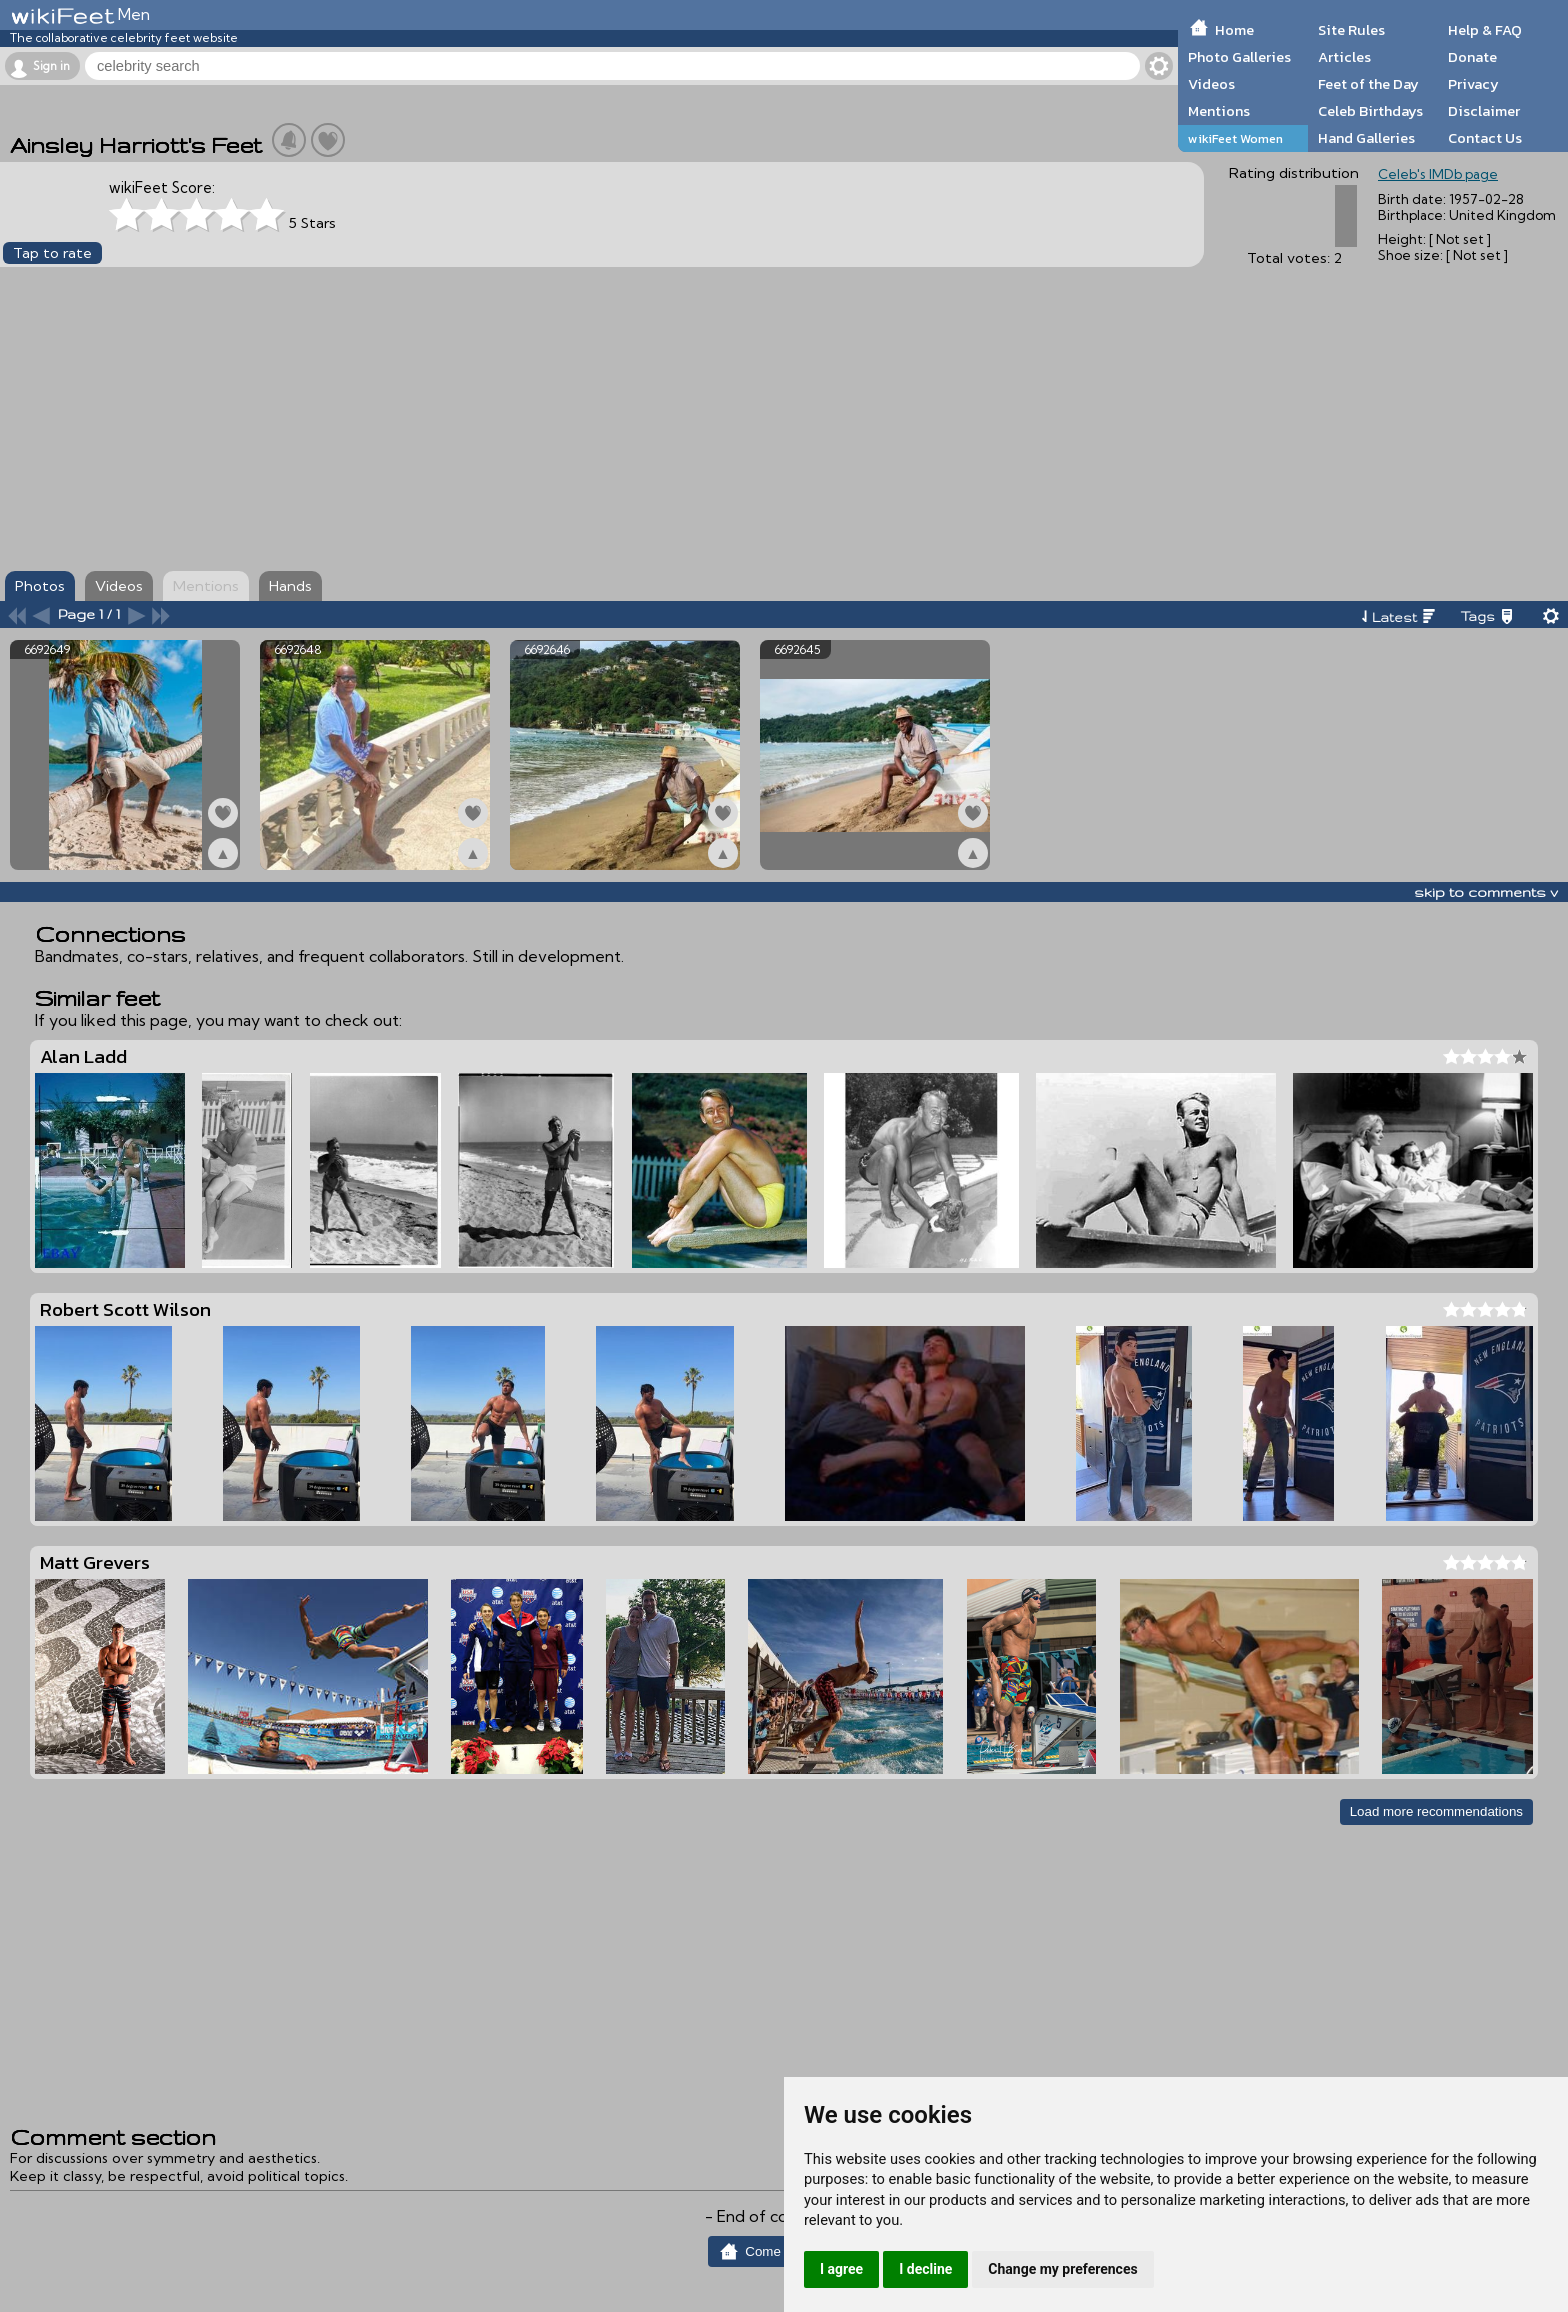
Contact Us (1485, 138)
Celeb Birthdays (1370, 111)
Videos (1211, 84)
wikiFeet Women (1235, 138)
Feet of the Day (1368, 84)
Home (1234, 30)
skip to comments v (1486, 892)
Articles (1344, 57)
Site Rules (1351, 30)
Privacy (1473, 84)
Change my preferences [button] (1062, 2269)
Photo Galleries (1239, 57)
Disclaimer (1484, 111)
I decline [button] (925, 2269)
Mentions (1219, 111)
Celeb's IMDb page (1438, 174)
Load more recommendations (1436, 1811)
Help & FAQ (1485, 30)
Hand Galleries (1366, 138)
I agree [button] (841, 2269)
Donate (1472, 57)
